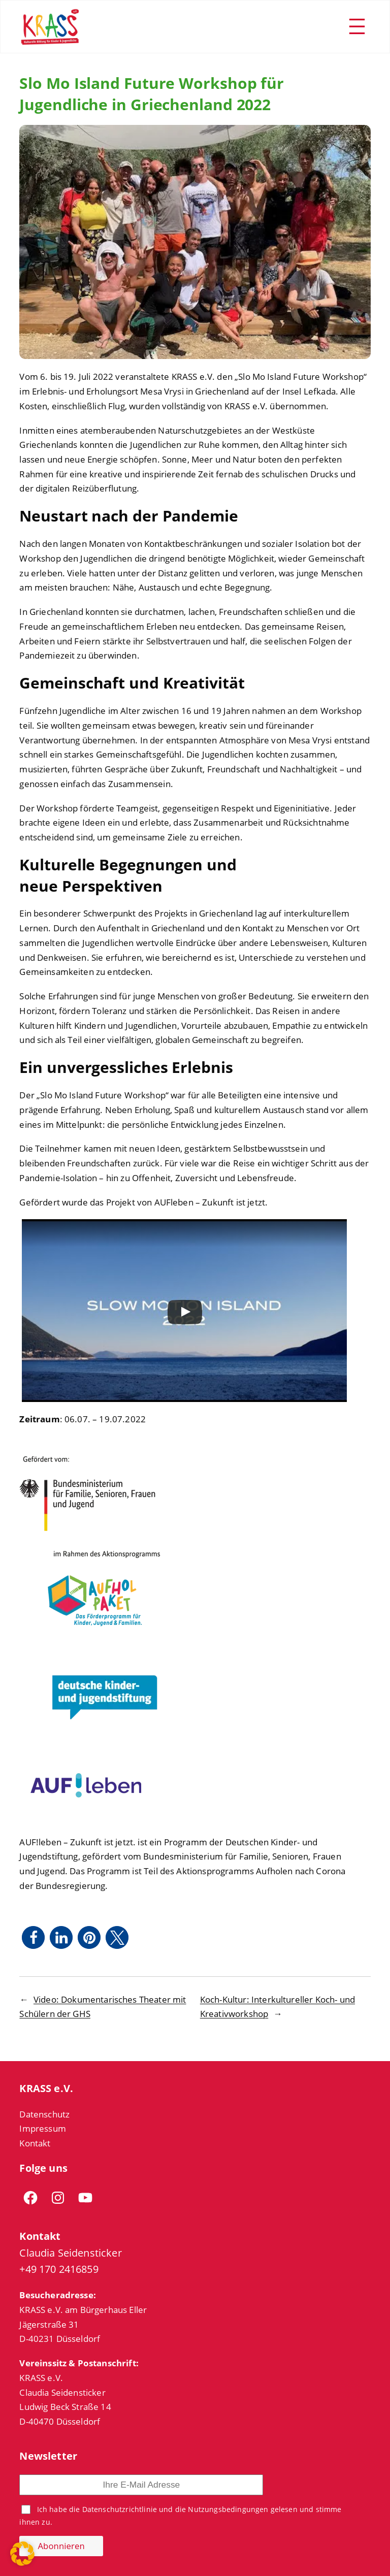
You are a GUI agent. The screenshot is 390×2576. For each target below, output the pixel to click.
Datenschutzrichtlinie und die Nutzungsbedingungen (175, 2509)
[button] (33, 1937)
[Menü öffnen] (357, 26)
